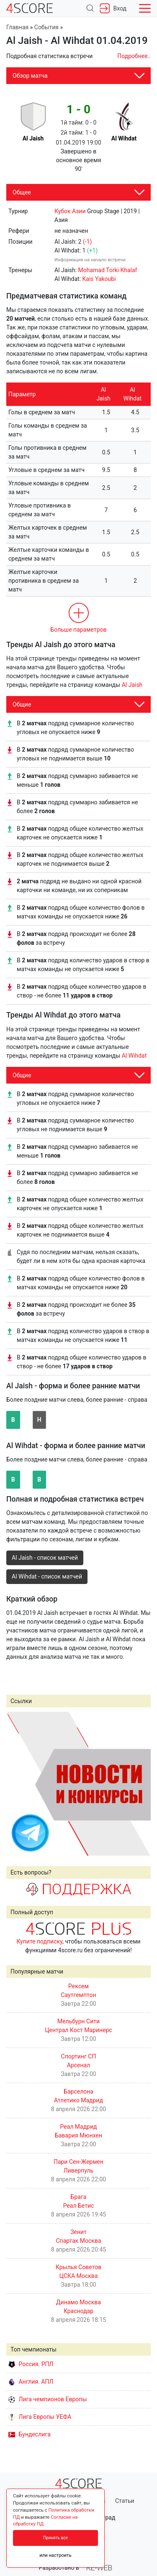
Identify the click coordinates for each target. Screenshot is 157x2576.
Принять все (55, 2537)
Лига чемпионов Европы (47, 2399)
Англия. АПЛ (30, 2381)
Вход (113, 8)
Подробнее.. (134, 56)
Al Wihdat (134, 1055)
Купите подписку (39, 1941)
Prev (17, 1783)
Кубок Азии (70, 211)
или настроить (55, 2555)
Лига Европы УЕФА (39, 2416)
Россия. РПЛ (31, 2364)
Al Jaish (132, 684)
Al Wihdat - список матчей (47, 1576)
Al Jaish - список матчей (45, 1557)
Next (140, 1783)
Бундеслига (29, 2434)
